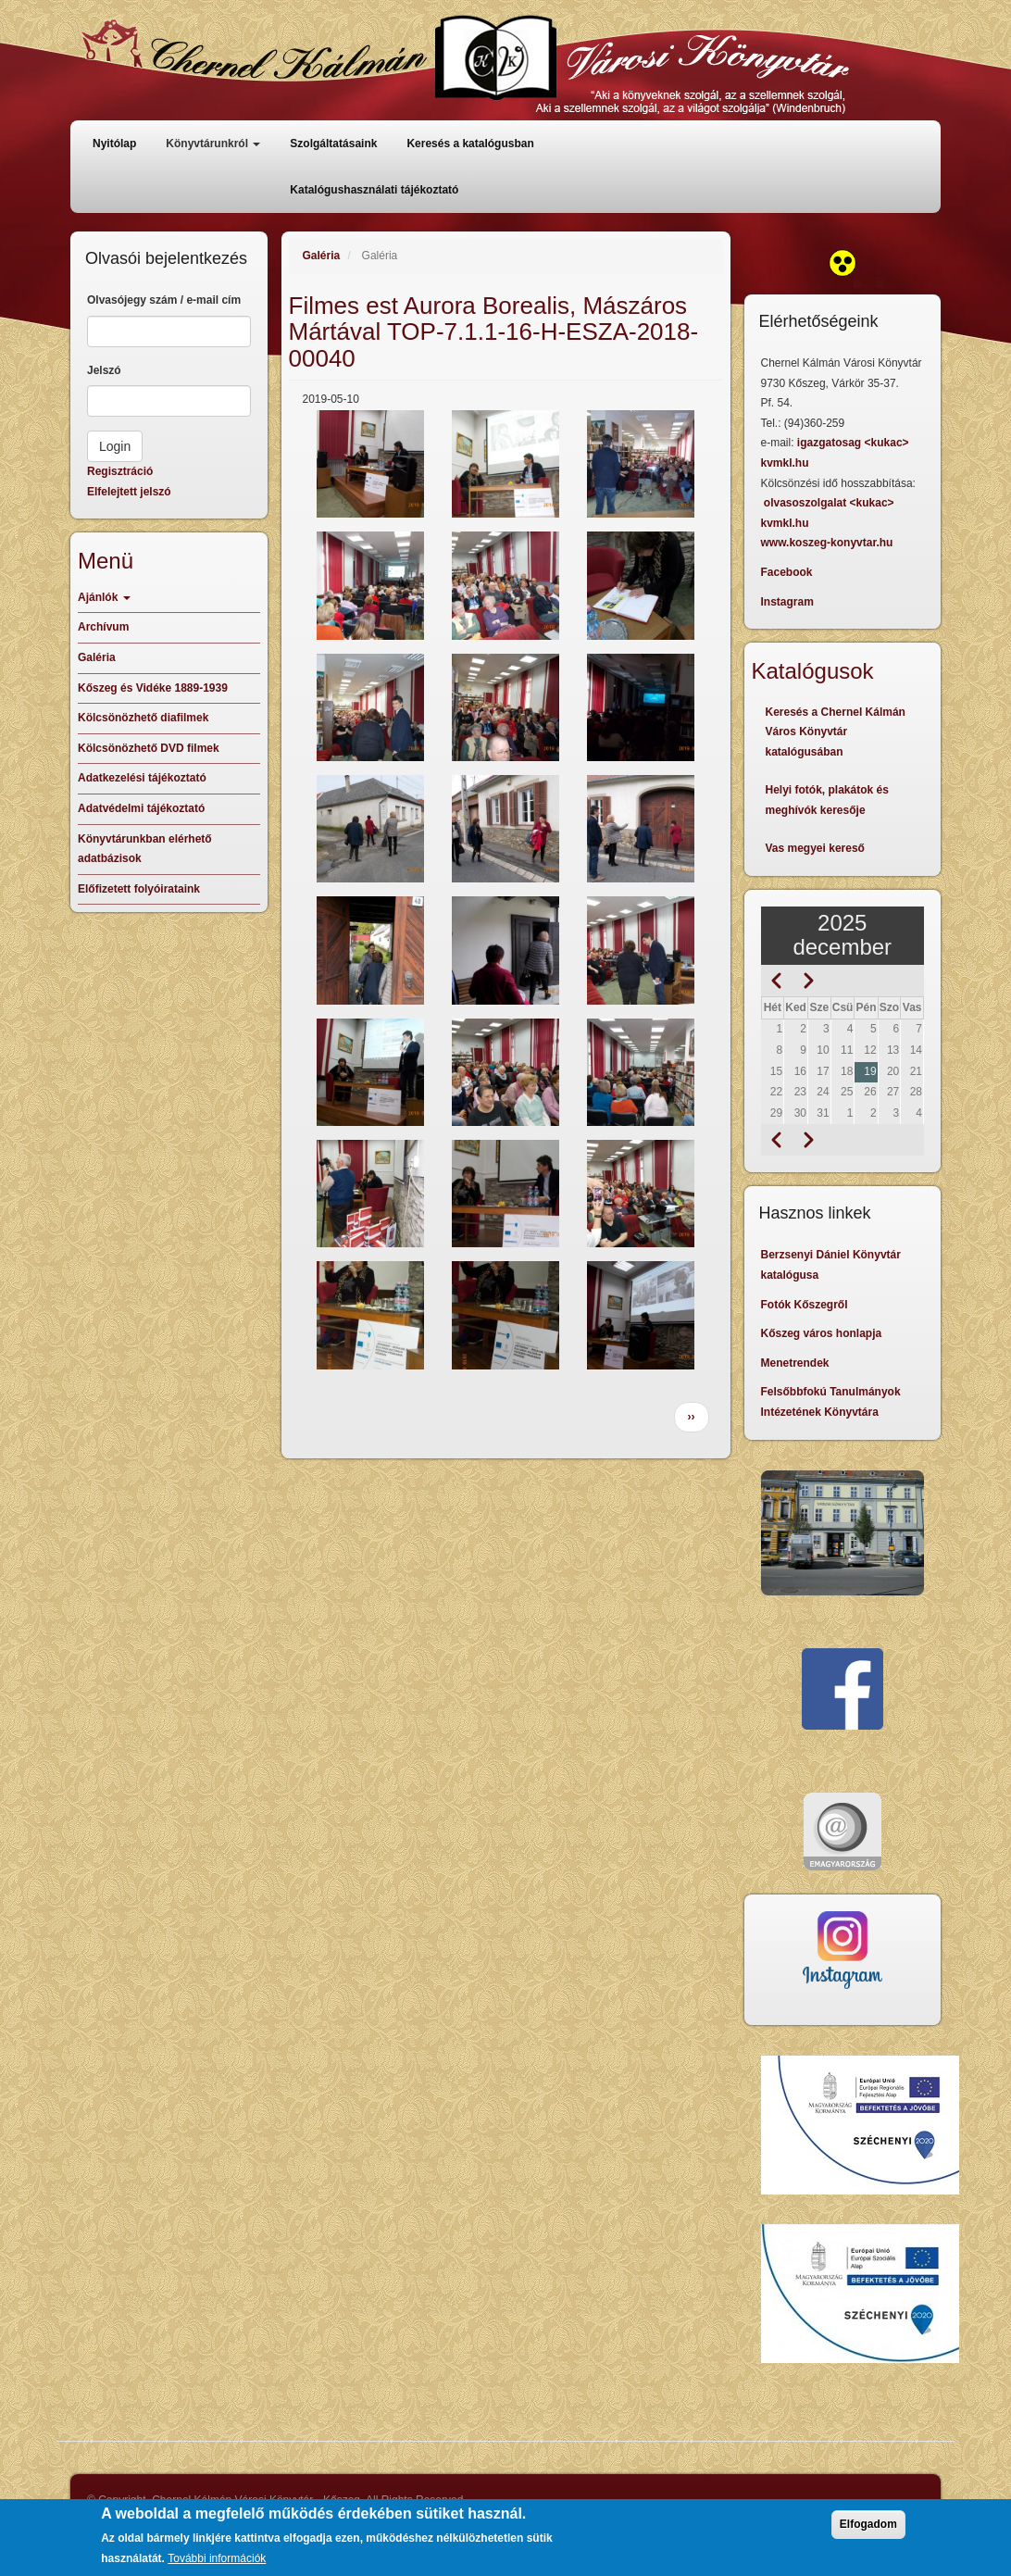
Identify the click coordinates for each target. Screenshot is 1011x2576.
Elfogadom (868, 2526)
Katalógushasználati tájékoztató (374, 189)
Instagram (787, 601)
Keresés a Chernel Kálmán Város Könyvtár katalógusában (835, 732)
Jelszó (104, 370)
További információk (217, 2560)
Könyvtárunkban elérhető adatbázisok (145, 849)
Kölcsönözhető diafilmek (143, 717)
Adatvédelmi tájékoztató (141, 808)
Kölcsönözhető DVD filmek (148, 748)
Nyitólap (114, 143)
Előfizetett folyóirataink (139, 888)
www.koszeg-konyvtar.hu (827, 542)
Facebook (787, 572)
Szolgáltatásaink (333, 143)
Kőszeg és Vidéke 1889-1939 (153, 688)
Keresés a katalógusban (469, 143)
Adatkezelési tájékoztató (142, 777)
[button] (370, 464)
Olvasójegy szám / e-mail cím (164, 300)
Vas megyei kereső (815, 848)
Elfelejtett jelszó (129, 491)
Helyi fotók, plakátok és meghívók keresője (827, 800)
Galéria (322, 255)
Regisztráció (120, 471)
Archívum (103, 626)
